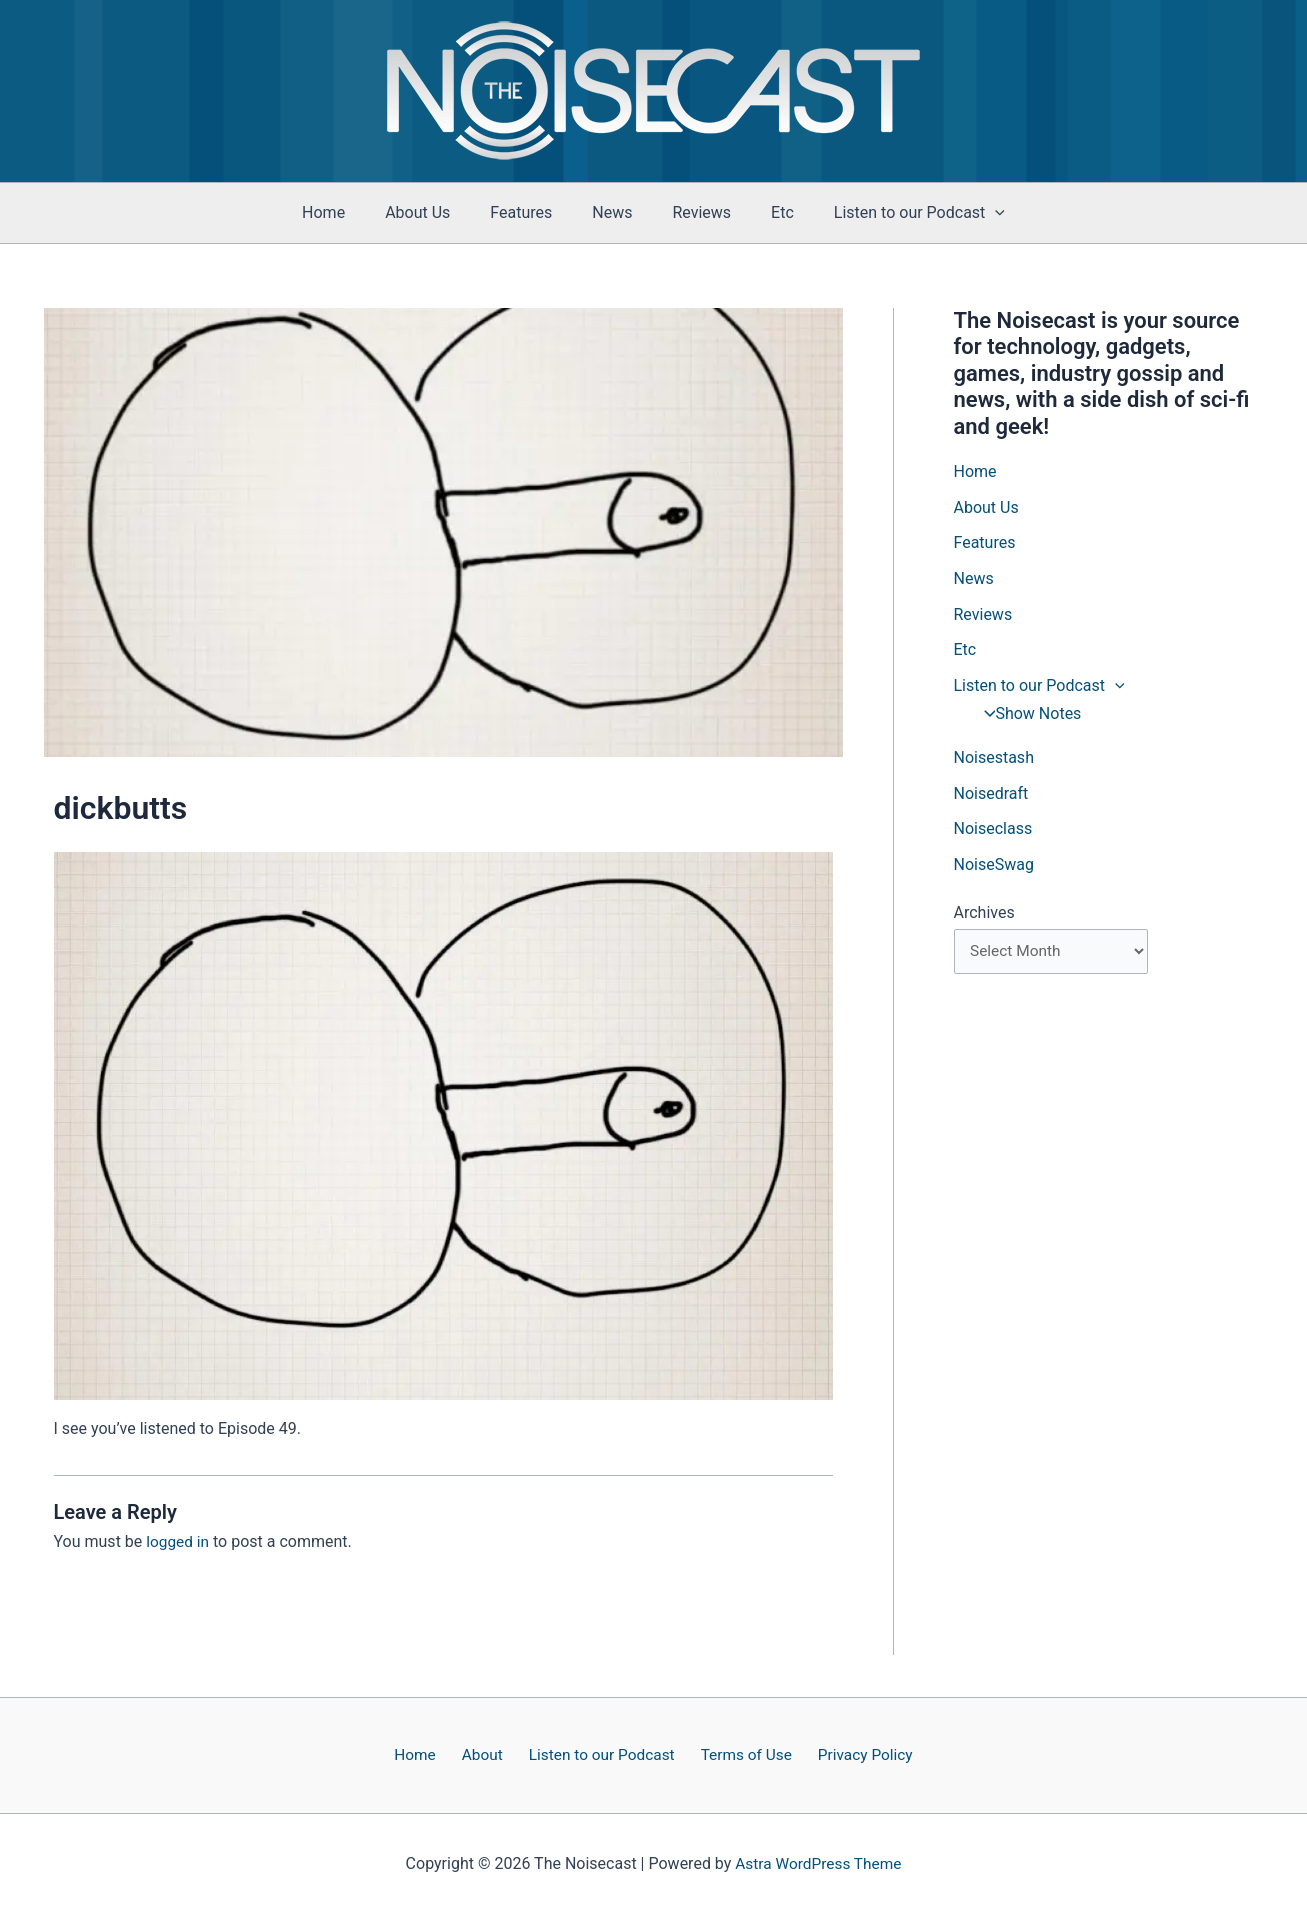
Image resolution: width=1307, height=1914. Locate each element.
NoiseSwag (994, 867)
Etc (766, 212)
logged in (178, 1541)
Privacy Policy (851, 1754)
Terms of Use (738, 1754)
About (486, 1754)
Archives (984, 915)
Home (347, 212)
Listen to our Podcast (600, 1754)
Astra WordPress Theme (818, 1863)
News (612, 212)
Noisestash (994, 759)
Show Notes (1027, 715)
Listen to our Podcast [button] (895, 213)
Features (529, 212)
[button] (971, 213)
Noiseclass (993, 831)
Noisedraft (991, 795)
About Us (433, 212)
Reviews (693, 212)
